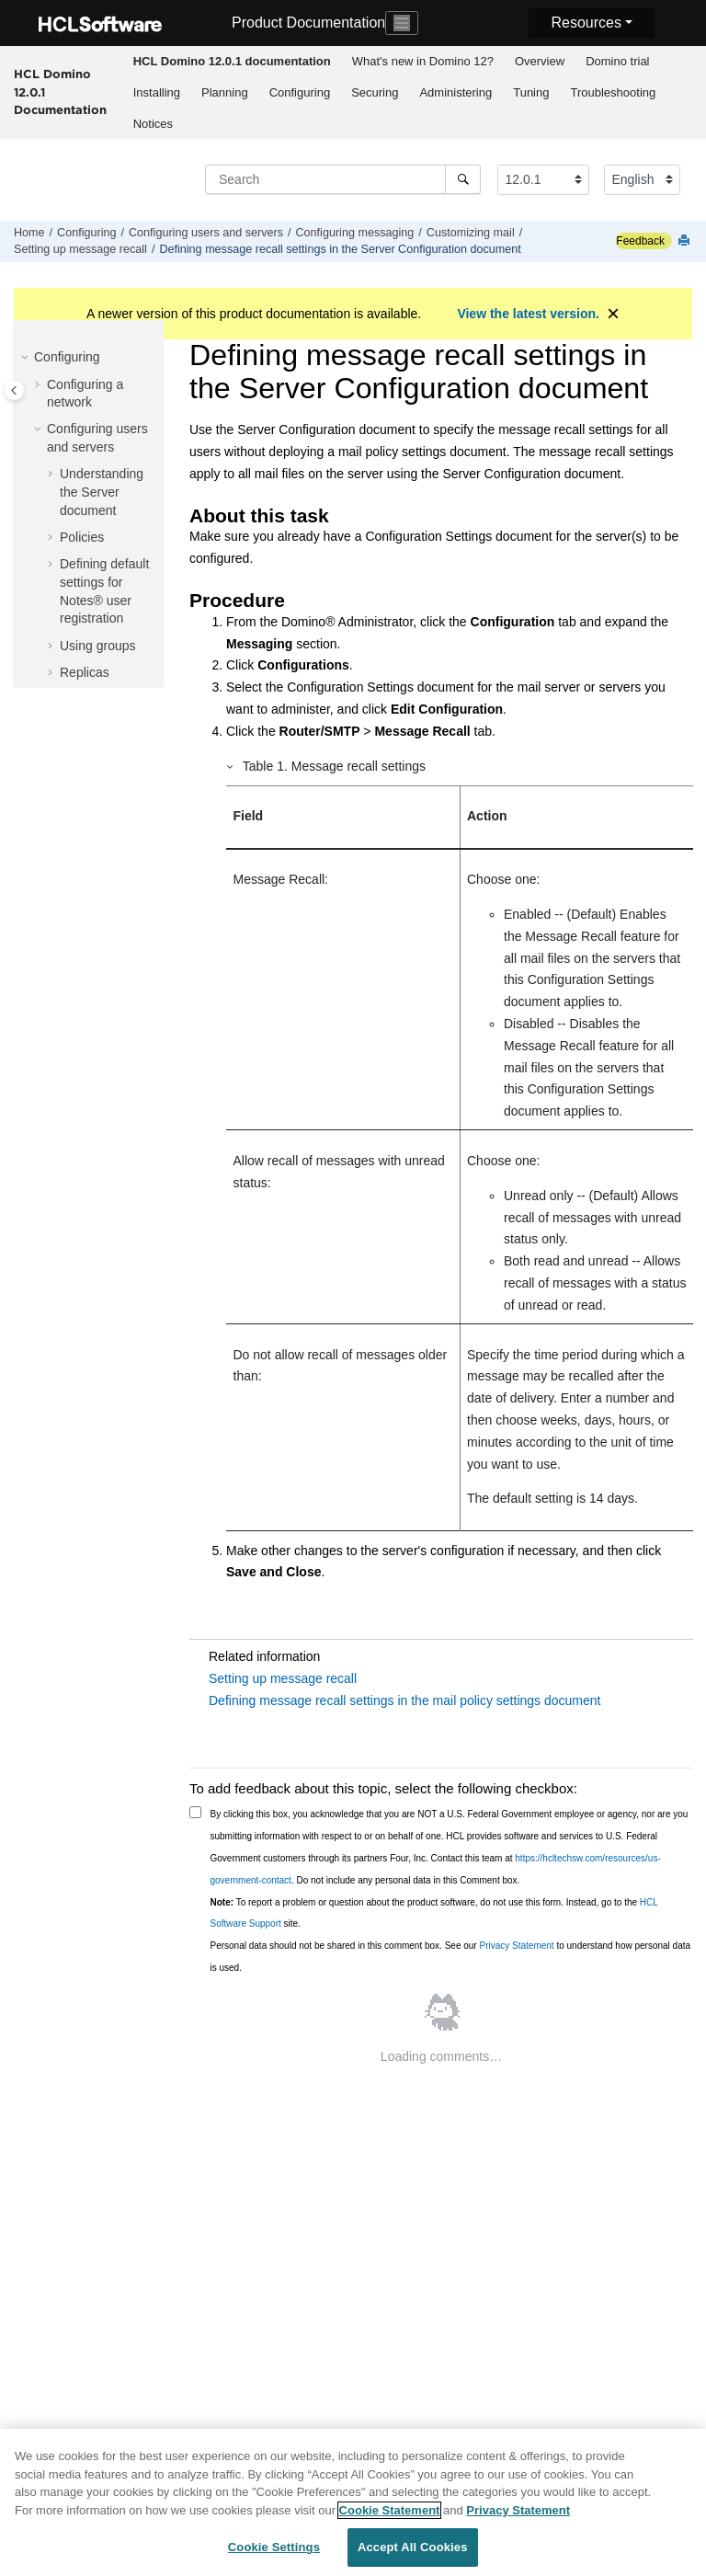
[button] (26, 358)
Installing (156, 92)
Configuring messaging (355, 232)
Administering (455, 92)
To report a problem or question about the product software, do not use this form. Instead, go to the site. (434, 1913)
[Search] (463, 179)
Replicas (84, 672)
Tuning (531, 92)
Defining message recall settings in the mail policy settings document (404, 1700)
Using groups (98, 645)
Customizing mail (471, 232)
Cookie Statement (389, 2522)
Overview (539, 61)
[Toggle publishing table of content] (14, 390)
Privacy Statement (516, 1946)
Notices (153, 124)
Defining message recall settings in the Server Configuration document (339, 249)
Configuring (300, 92)
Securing (374, 92)
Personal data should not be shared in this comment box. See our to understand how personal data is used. (451, 1957)
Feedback (640, 241)
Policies (82, 537)
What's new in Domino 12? (423, 61)
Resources (586, 22)
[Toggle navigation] (401, 23)
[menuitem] (231, 61)
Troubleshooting (612, 92)
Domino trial (617, 61)
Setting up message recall (80, 249)
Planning (224, 92)
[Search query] (343, 179)
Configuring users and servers (206, 232)
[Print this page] (685, 241)
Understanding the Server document (101, 491)
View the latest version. (528, 313)
